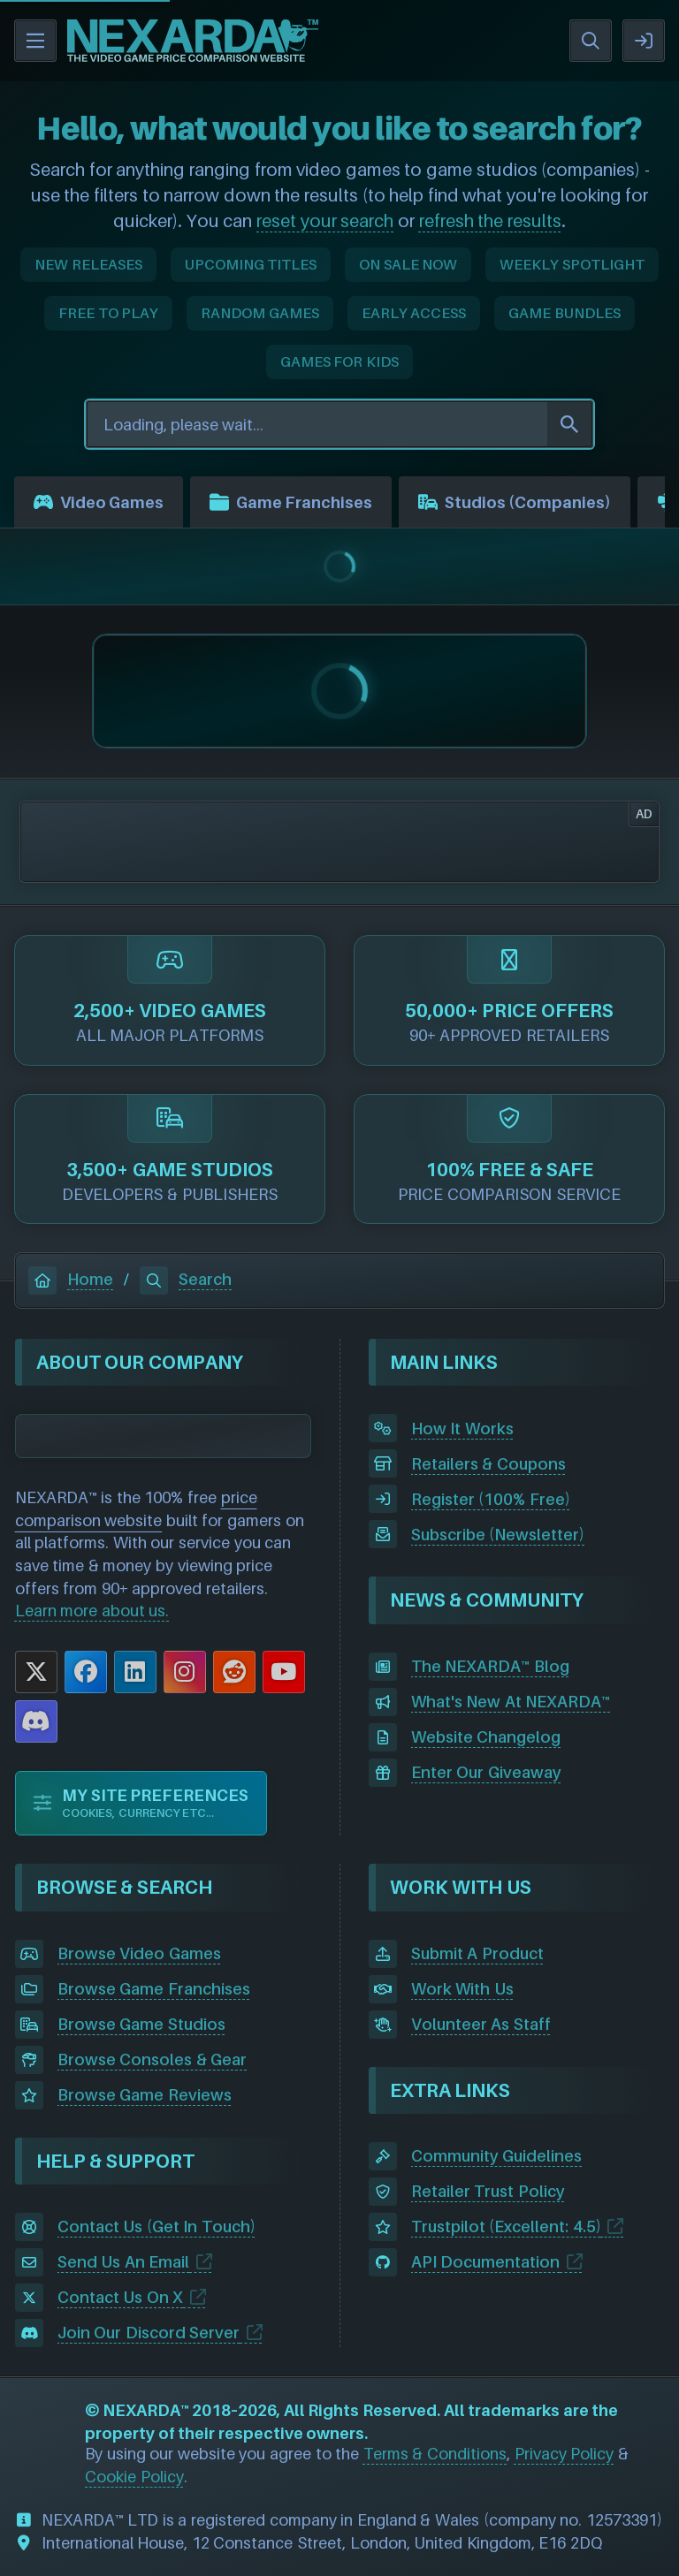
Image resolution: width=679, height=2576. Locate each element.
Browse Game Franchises (153, 1988)
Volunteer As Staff (481, 2024)
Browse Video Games (139, 1953)
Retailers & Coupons (488, 1464)
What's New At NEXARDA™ (511, 1701)
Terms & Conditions (435, 2453)
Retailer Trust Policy (488, 2191)
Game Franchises (291, 502)
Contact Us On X (120, 2297)
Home (70, 1279)
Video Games (99, 502)
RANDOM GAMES (260, 313)
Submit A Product (477, 1953)
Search (186, 1279)
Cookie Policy (134, 2476)
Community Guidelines (497, 2156)
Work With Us (462, 1988)
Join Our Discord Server (148, 2332)
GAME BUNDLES (564, 313)
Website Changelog (486, 1737)
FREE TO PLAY (108, 313)
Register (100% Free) (490, 1499)
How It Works (462, 1428)
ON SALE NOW (408, 264)
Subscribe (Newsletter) (498, 1534)
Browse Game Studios (141, 2024)
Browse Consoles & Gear (152, 2059)
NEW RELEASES (88, 264)
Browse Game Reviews (144, 2095)
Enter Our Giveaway (486, 1772)
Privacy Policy (564, 2453)
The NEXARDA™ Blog (490, 1666)
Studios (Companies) (514, 502)
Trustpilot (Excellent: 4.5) (506, 2226)
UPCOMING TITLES (251, 264)
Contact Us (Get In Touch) (156, 2226)
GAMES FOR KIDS (339, 361)
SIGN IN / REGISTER (643, 40)
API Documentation (486, 2262)
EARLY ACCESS (414, 313)
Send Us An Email (123, 2262)
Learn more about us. (92, 1610)
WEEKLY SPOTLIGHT (572, 264)
